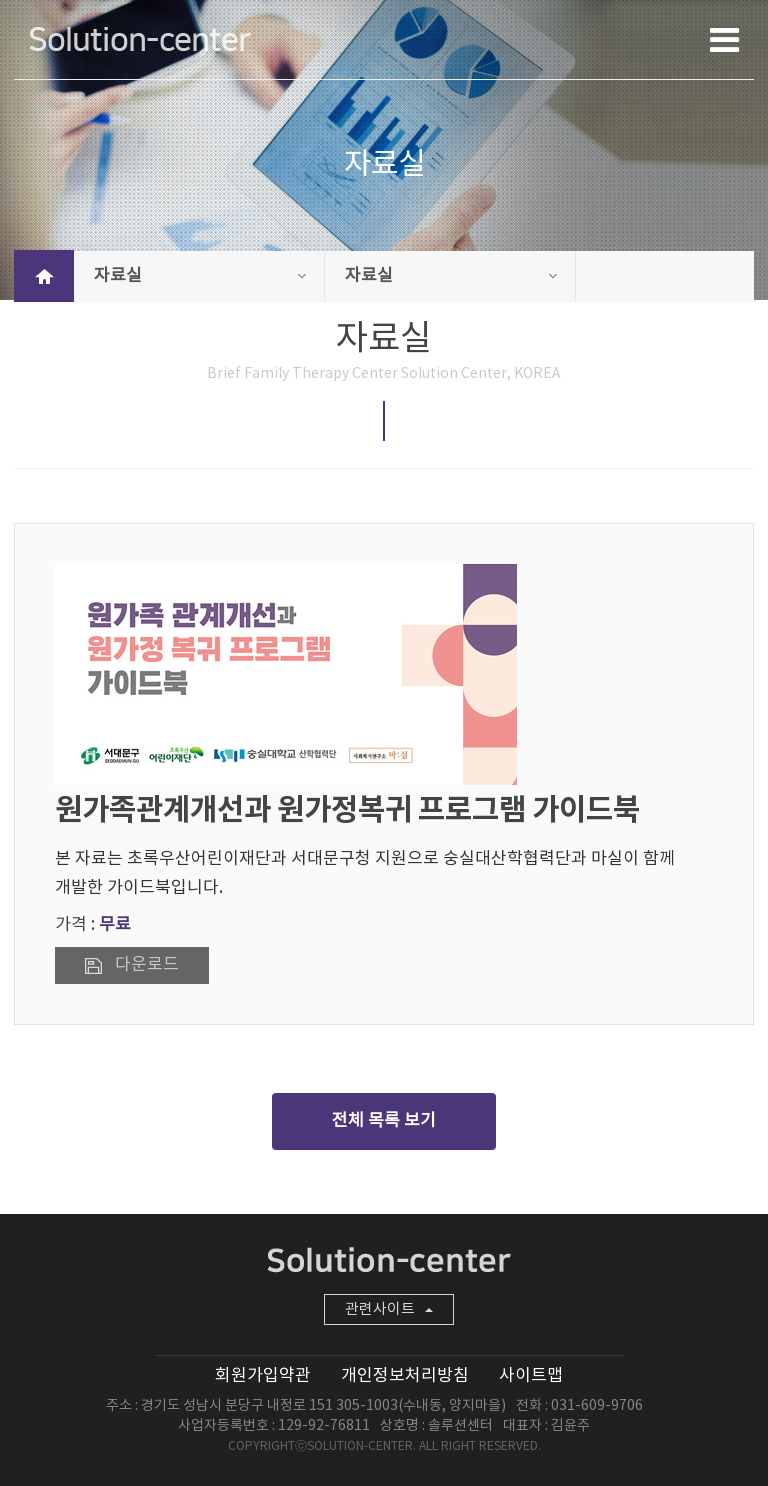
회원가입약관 (263, 1376)
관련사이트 (389, 1309)
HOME (44, 276)
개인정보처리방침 (405, 1376)
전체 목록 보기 (384, 1121)
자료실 (200, 276)
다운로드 (147, 965)
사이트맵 (531, 1376)
